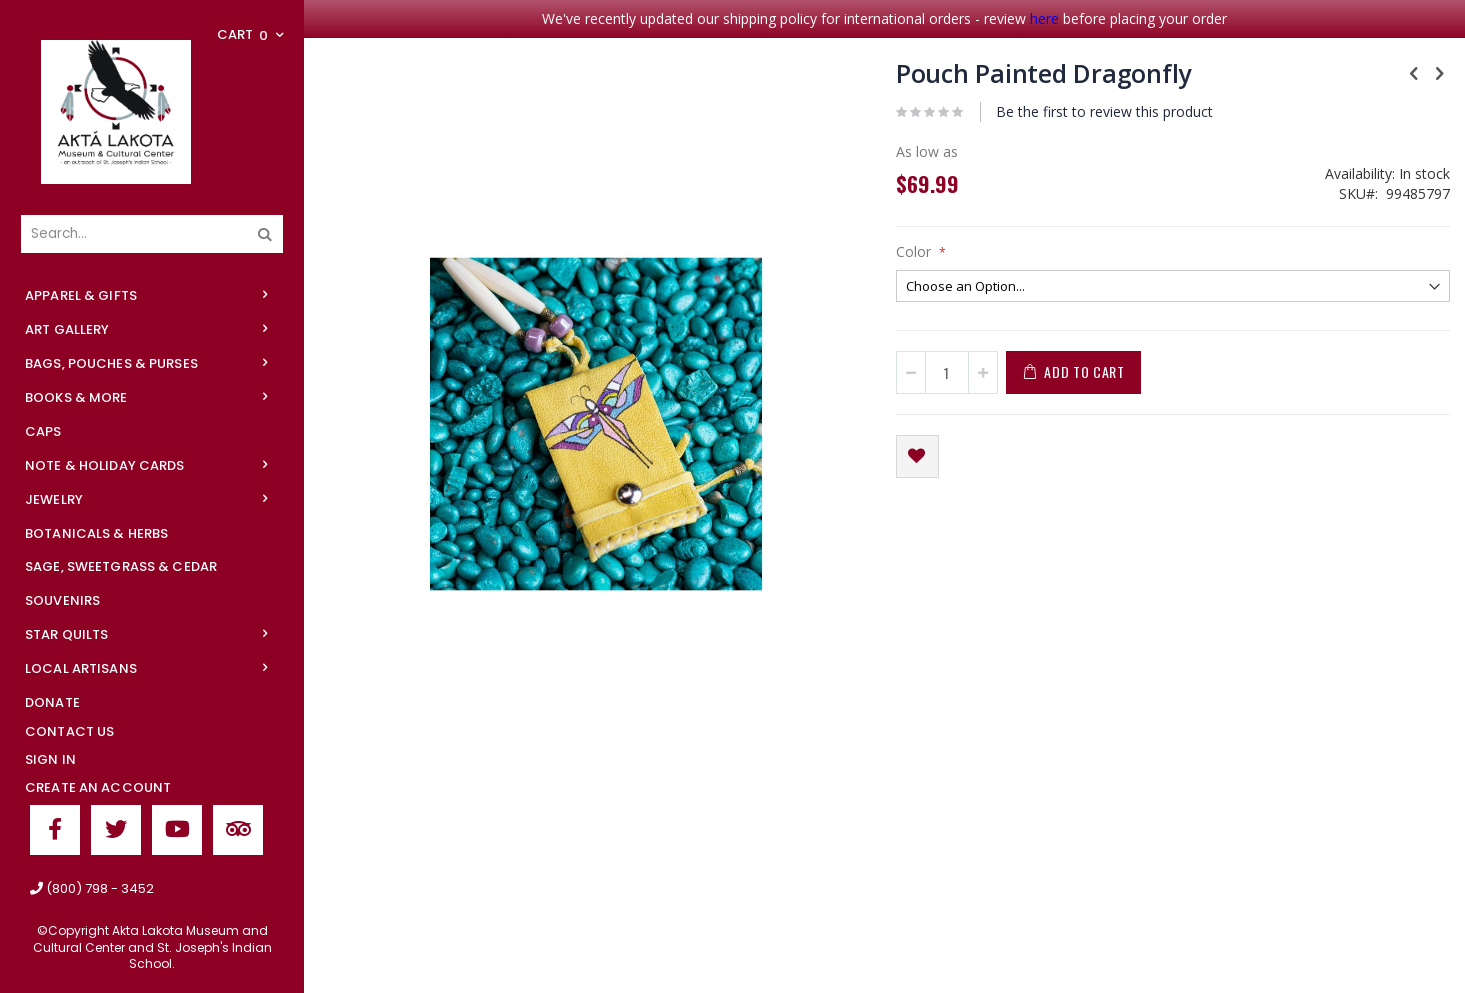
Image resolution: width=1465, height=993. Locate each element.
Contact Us (69, 731)
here (1044, 18)
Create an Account (98, 787)
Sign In (50, 759)
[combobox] (152, 234)
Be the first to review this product (1104, 111)
